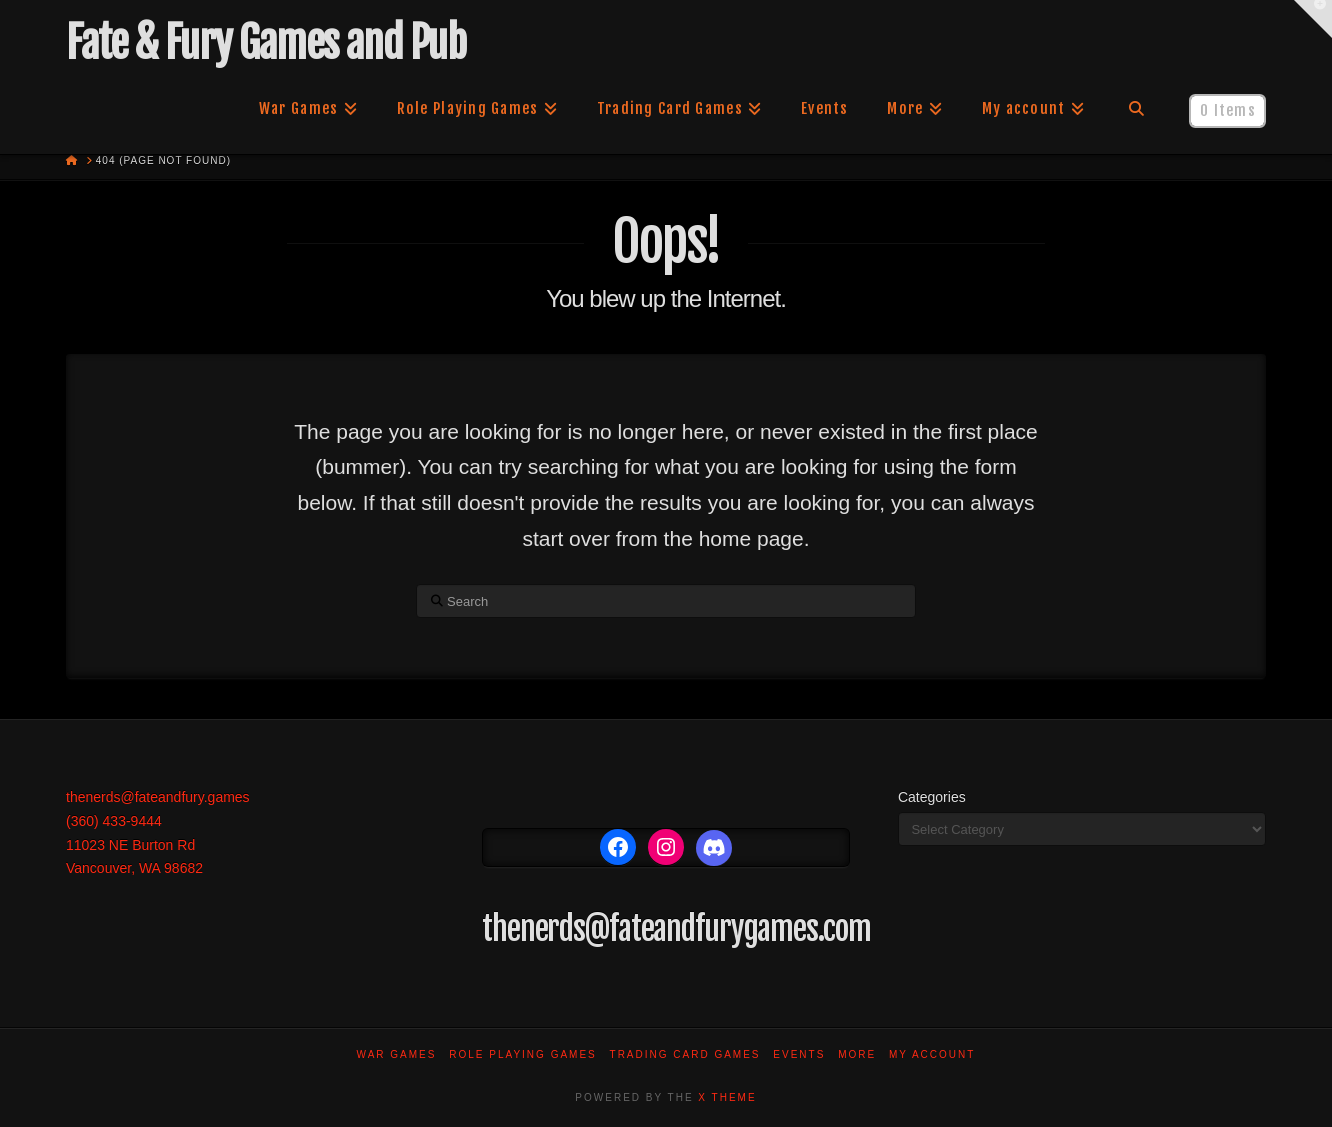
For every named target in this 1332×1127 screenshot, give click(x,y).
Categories (932, 797)
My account (932, 1054)
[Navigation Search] (1136, 109)
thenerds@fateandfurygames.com (676, 929)
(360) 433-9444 (114, 821)
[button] (1313, 19)
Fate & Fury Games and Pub (265, 43)
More (857, 1054)
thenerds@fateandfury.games (158, 797)
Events (799, 1054)
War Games (397, 1054)
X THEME (727, 1097)
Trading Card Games (685, 1054)
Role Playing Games (523, 1054)
